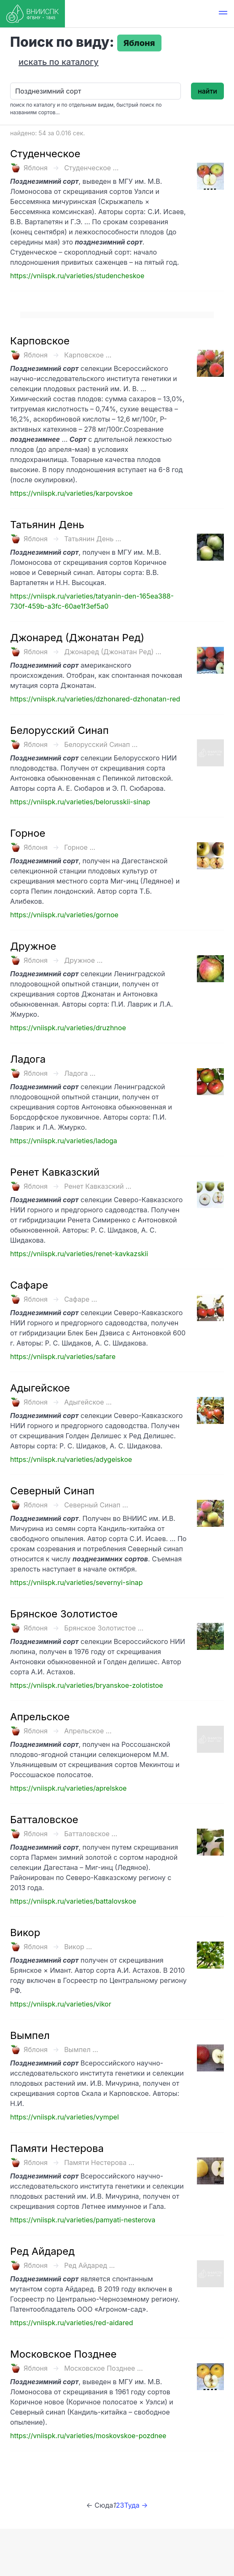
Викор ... (78, 1946)
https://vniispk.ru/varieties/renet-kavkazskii (79, 1253)
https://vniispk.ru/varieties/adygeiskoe (71, 1459)
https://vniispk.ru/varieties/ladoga (63, 1140)
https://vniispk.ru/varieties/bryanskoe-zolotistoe (86, 1685)
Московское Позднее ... (103, 2368)
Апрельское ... (87, 1731)
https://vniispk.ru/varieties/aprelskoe (68, 1788)
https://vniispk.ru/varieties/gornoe (64, 915)
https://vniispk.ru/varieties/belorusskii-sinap (80, 802)
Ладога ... (79, 1073)
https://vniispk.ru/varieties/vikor (60, 2004)
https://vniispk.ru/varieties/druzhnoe (68, 1027)
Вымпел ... (81, 2049)
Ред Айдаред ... (89, 2265)
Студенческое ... (91, 168)
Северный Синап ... (96, 1505)
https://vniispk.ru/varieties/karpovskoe (71, 493)
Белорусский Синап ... (100, 744)
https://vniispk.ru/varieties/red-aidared (71, 2322)
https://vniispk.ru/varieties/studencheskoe (77, 275)
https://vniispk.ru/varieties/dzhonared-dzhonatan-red (95, 699)
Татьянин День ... (92, 539)
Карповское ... (87, 355)
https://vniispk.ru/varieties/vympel (64, 2117)
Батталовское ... (90, 1833)
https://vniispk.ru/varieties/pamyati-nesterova (82, 2220)
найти (207, 91)
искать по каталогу (59, 62)
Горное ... (79, 847)
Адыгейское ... (88, 1402)
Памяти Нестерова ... (99, 2162)
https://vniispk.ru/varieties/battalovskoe (73, 1901)
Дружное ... (83, 960)
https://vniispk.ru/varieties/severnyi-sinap (76, 1582)
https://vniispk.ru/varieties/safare (63, 1356)
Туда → (136, 2505)
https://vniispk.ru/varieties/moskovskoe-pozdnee (88, 2435)
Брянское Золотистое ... (103, 1628)
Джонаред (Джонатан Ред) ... (112, 651)
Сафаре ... (80, 1299)
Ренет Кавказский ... (98, 1186)
